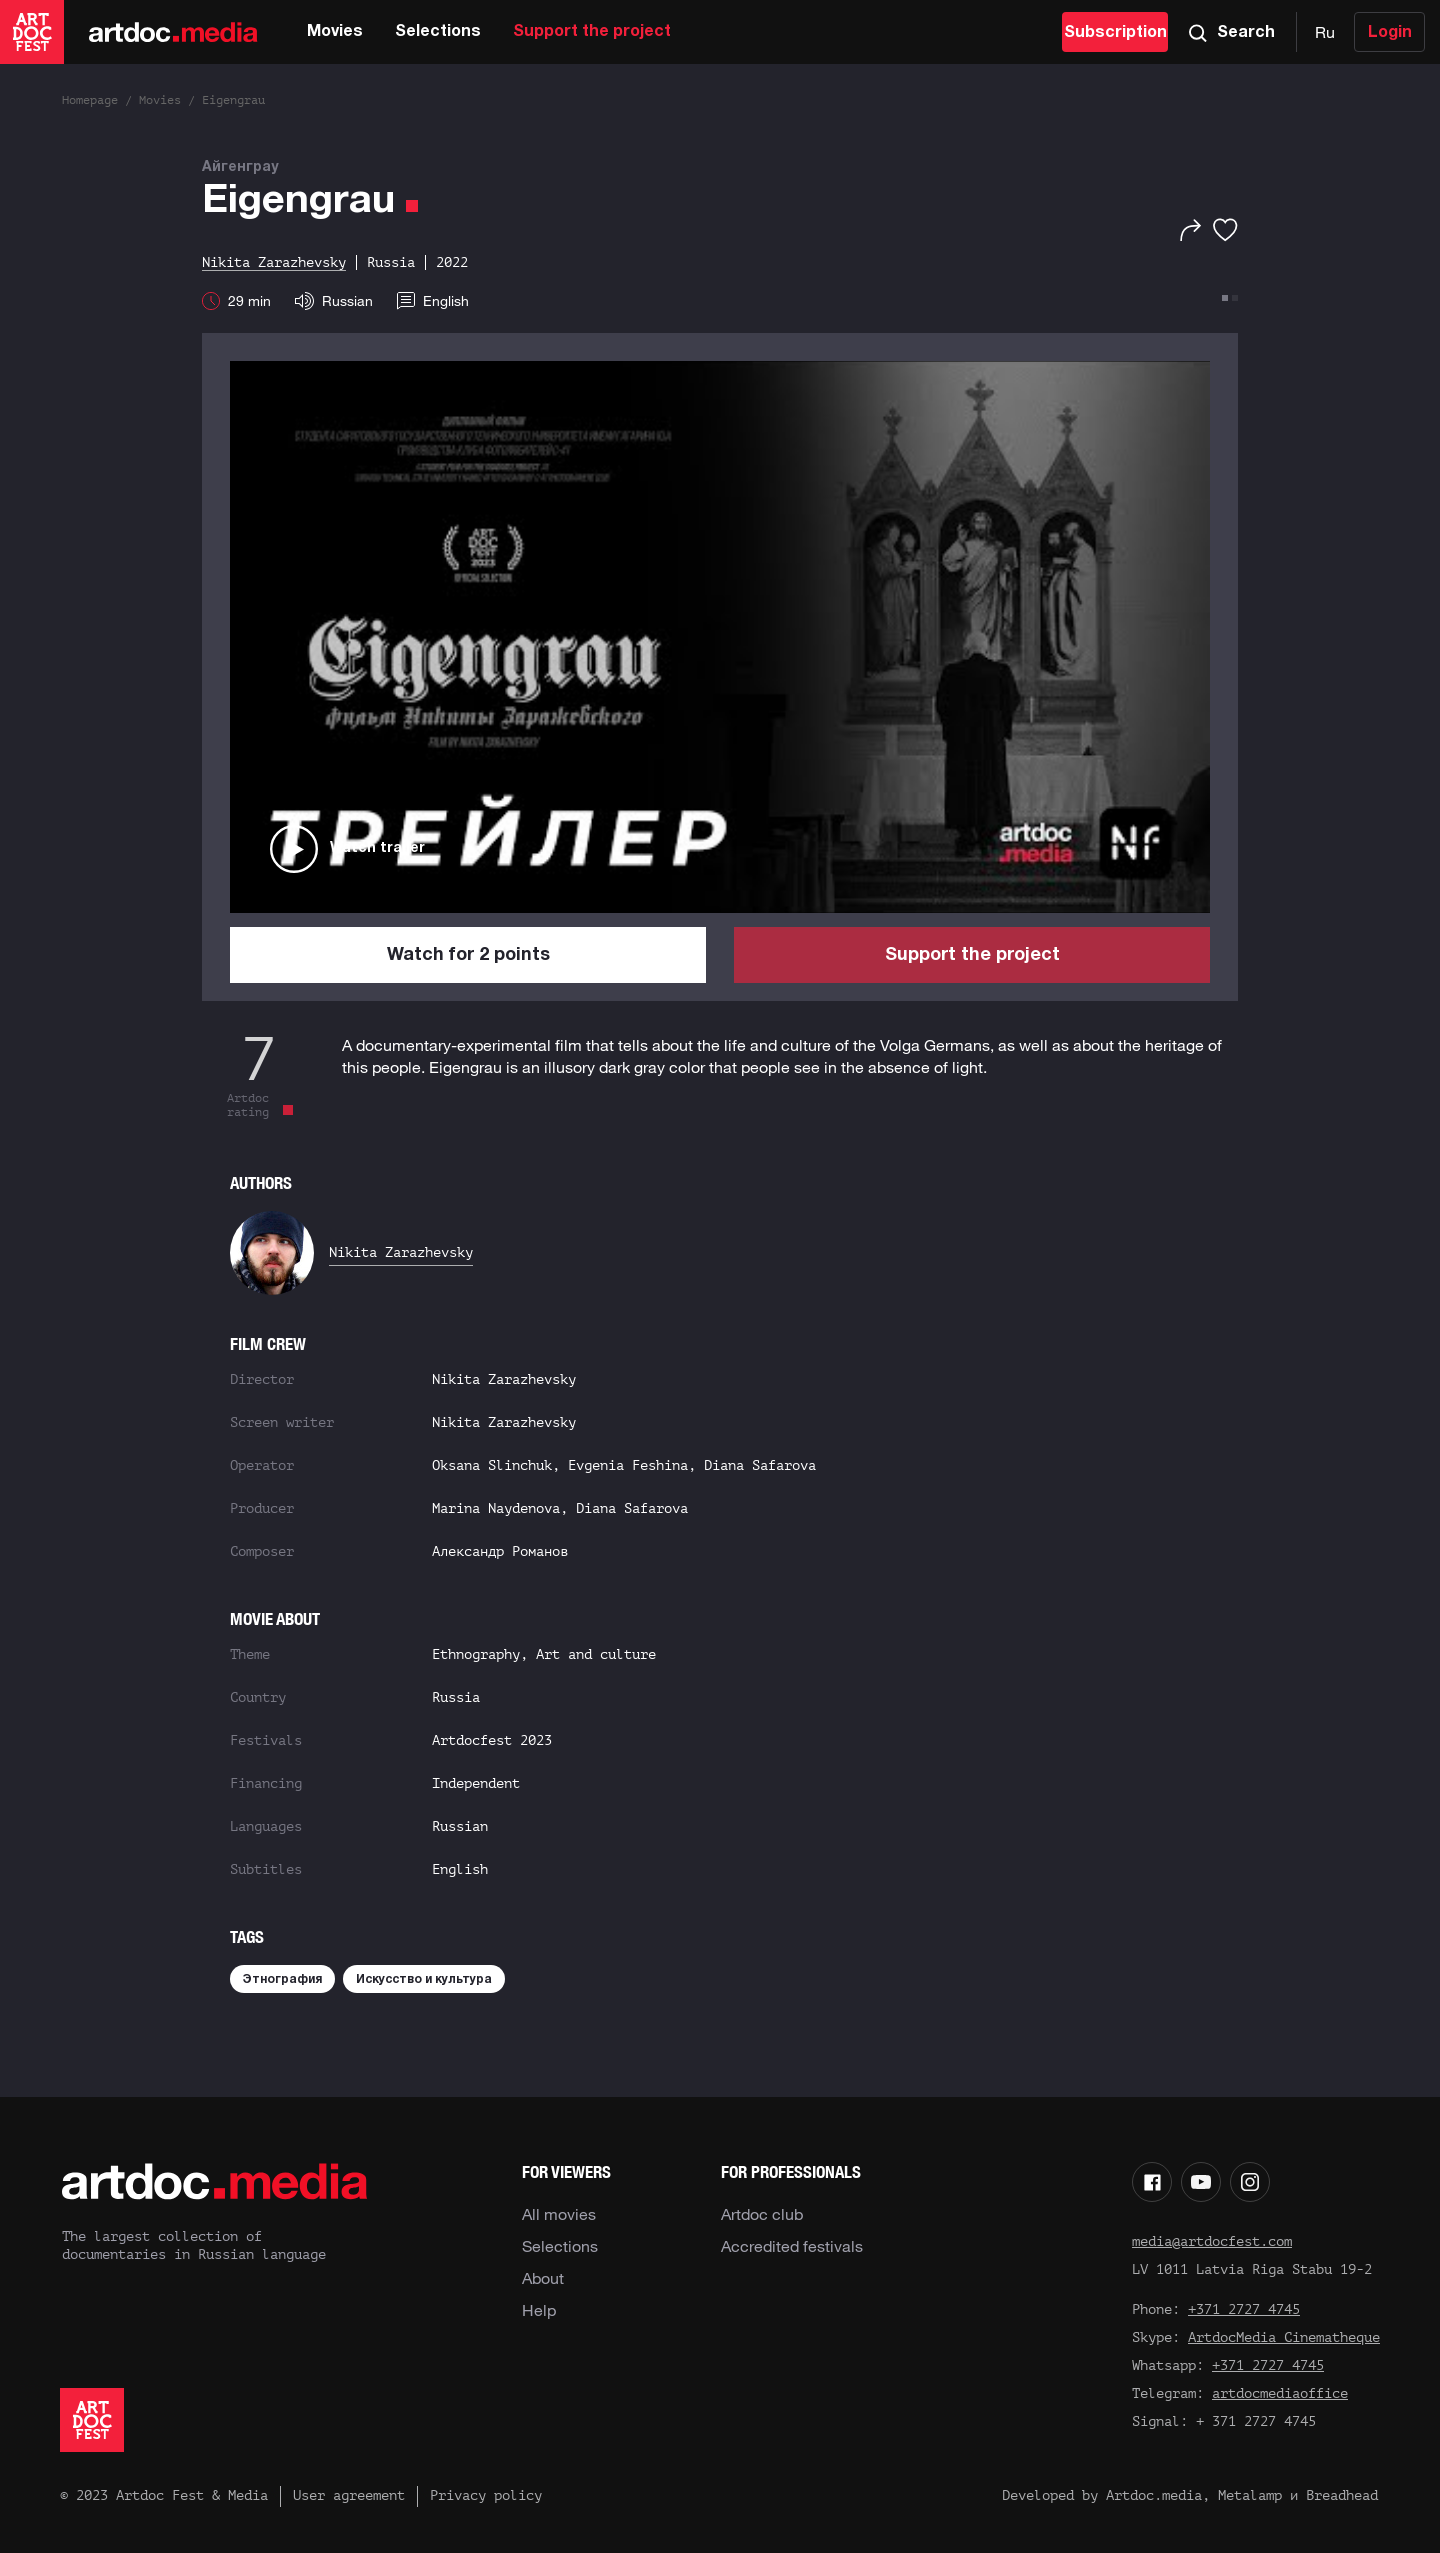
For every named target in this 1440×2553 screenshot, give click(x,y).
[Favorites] (1225, 230)
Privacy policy (486, 2495)
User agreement (349, 2495)
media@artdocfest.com (1212, 2241)
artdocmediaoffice (1280, 2393)
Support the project (592, 32)
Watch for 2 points (468, 955)
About (543, 2278)
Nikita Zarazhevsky (401, 1252)
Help (539, 2310)
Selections (438, 32)
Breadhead (1342, 2495)
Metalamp (1250, 2495)
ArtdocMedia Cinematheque (1284, 2337)
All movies (559, 2214)
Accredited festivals (792, 2246)
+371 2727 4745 (1244, 2309)
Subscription (1115, 33)
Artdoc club (762, 2214)
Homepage (90, 100)
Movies (335, 32)
